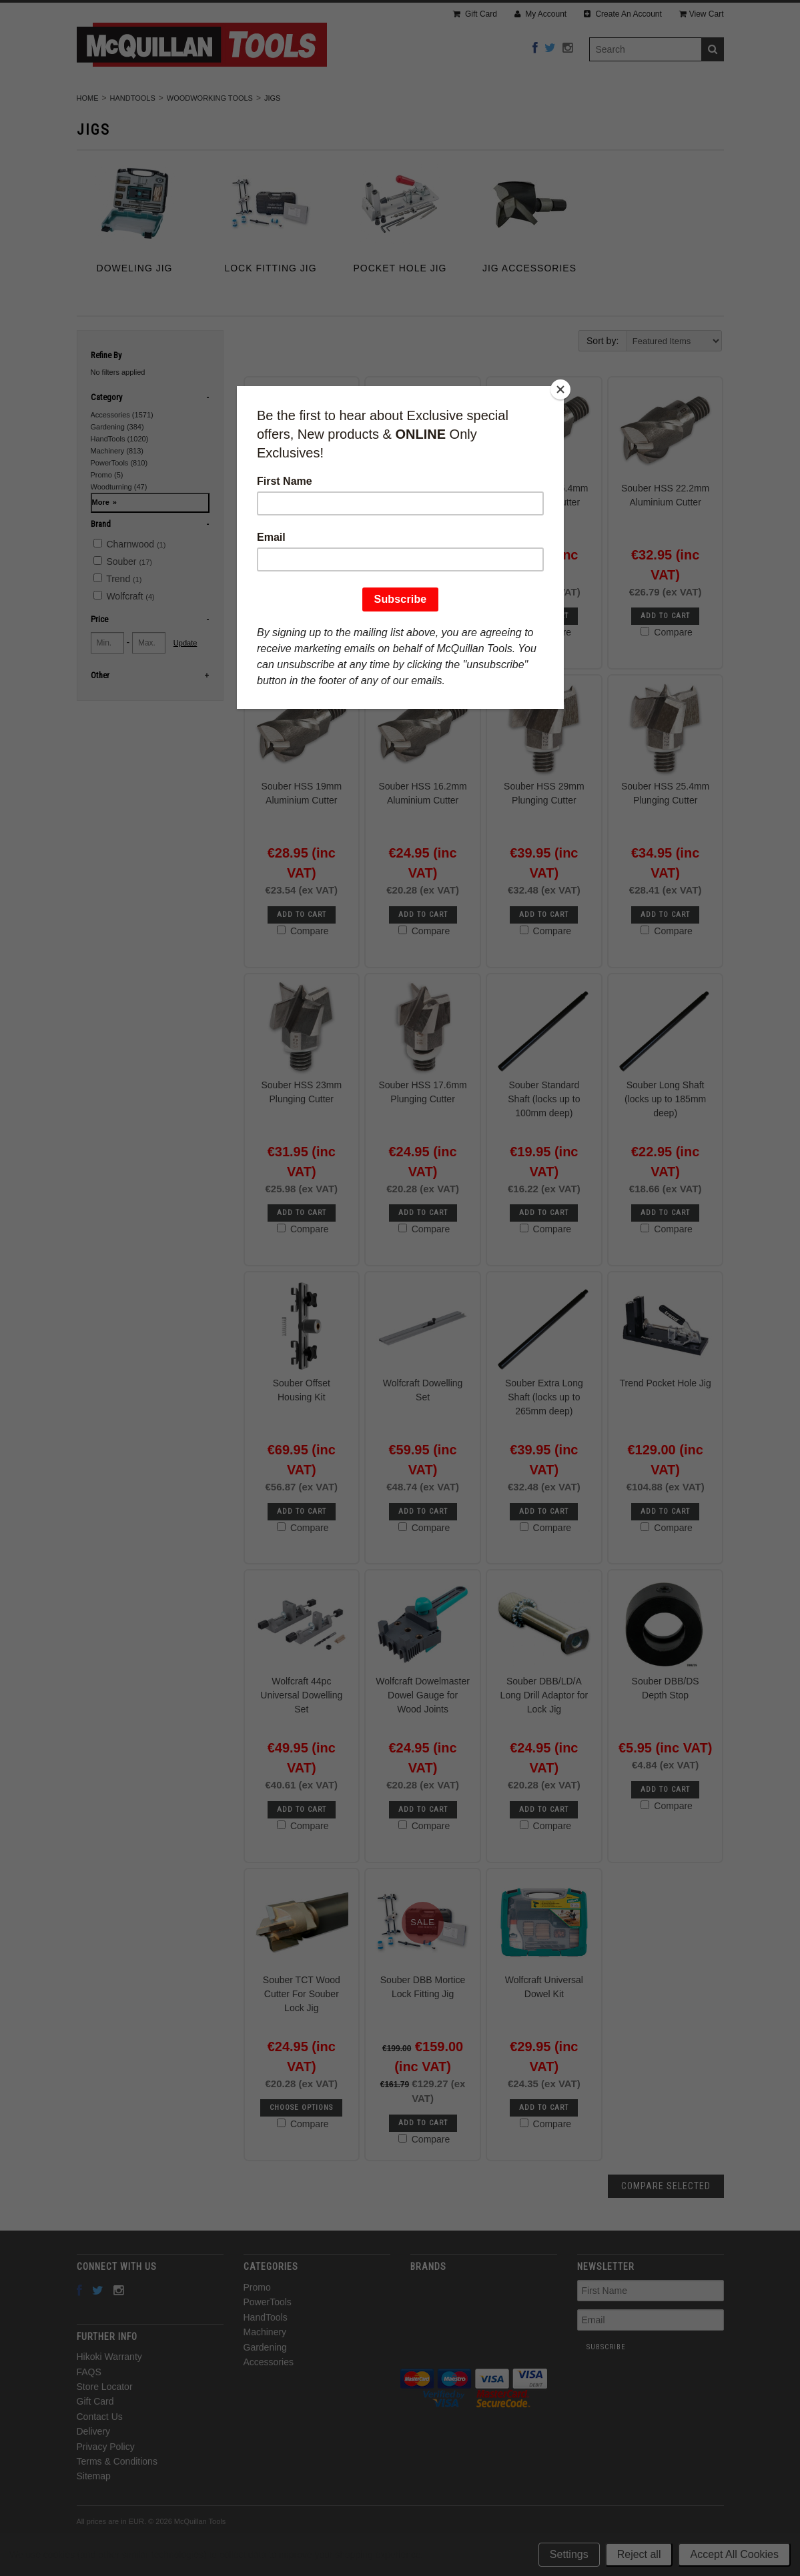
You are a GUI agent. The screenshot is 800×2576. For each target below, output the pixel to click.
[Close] (560, 389)
